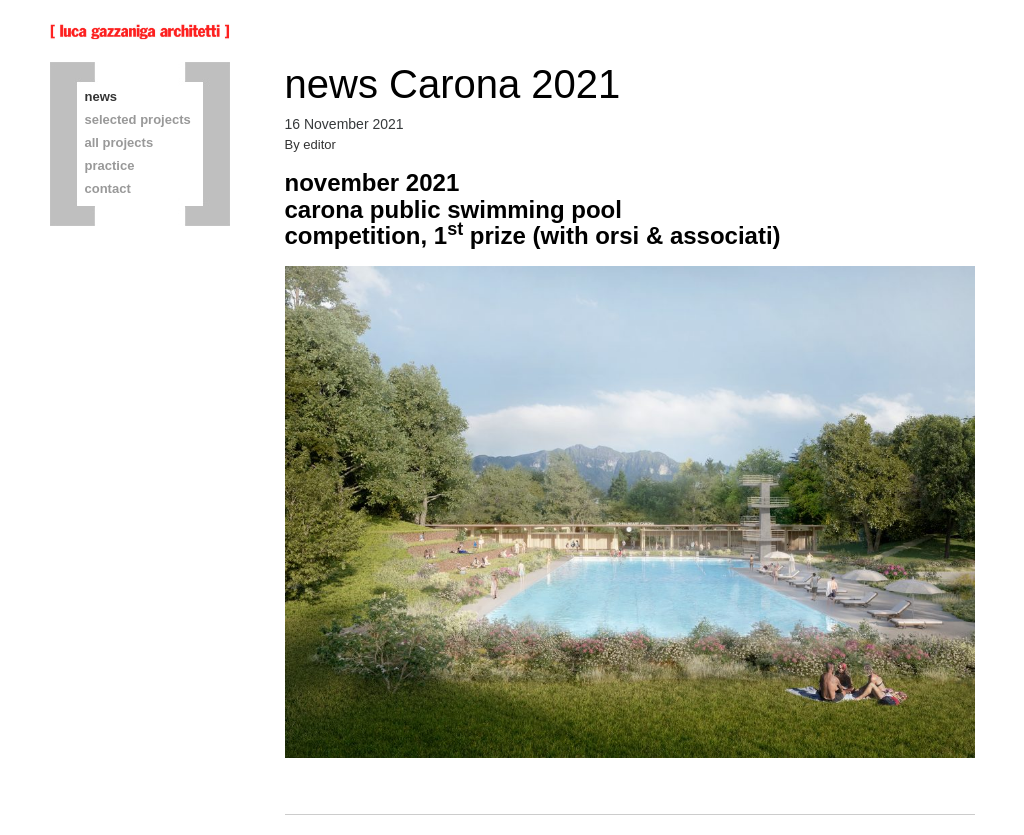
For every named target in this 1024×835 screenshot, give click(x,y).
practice (110, 165)
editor (319, 144)
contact (108, 188)
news (101, 96)
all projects (119, 142)
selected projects (138, 119)
